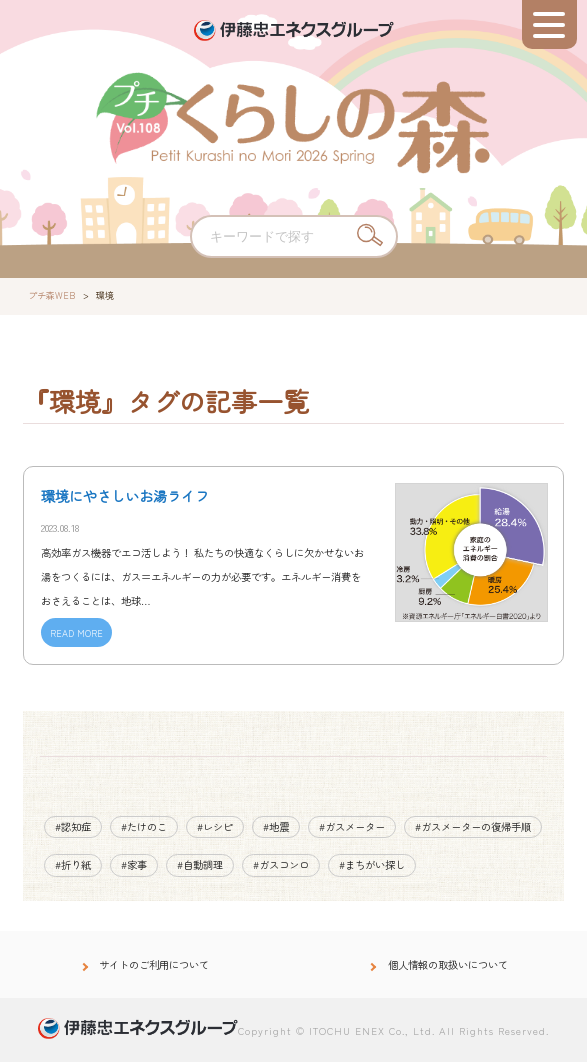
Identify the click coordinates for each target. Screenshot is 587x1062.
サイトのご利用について (154, 964)
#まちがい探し (372, 864)
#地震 (276, 826)
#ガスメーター (352, 826)
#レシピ (215, 826)
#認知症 (73, 826)
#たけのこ (144, 826)
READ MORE (76, 633)
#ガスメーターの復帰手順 (473, 826)
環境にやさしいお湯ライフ (125, 496)
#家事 (134, 864)
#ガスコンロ (281, 864)
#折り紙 (73, 864)
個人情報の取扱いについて (448, 964)
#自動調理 (200, 864)
